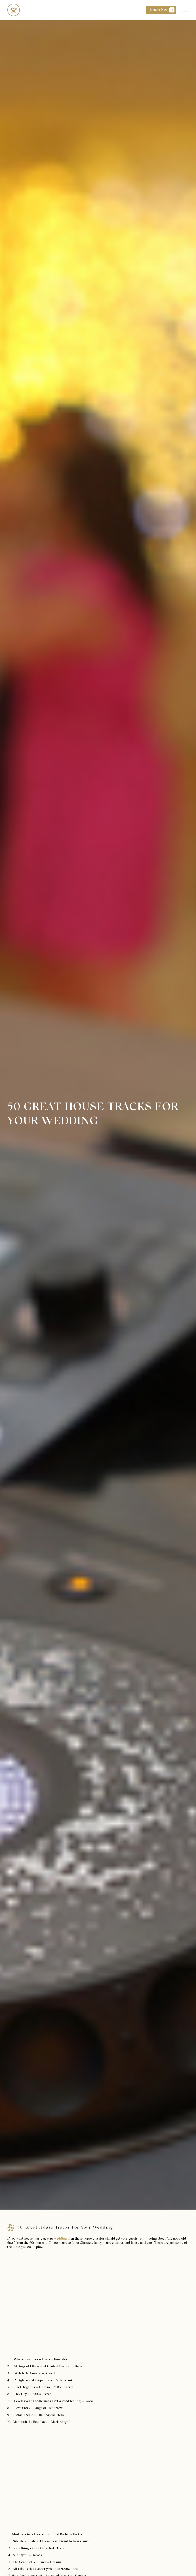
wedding (60, 2238)
